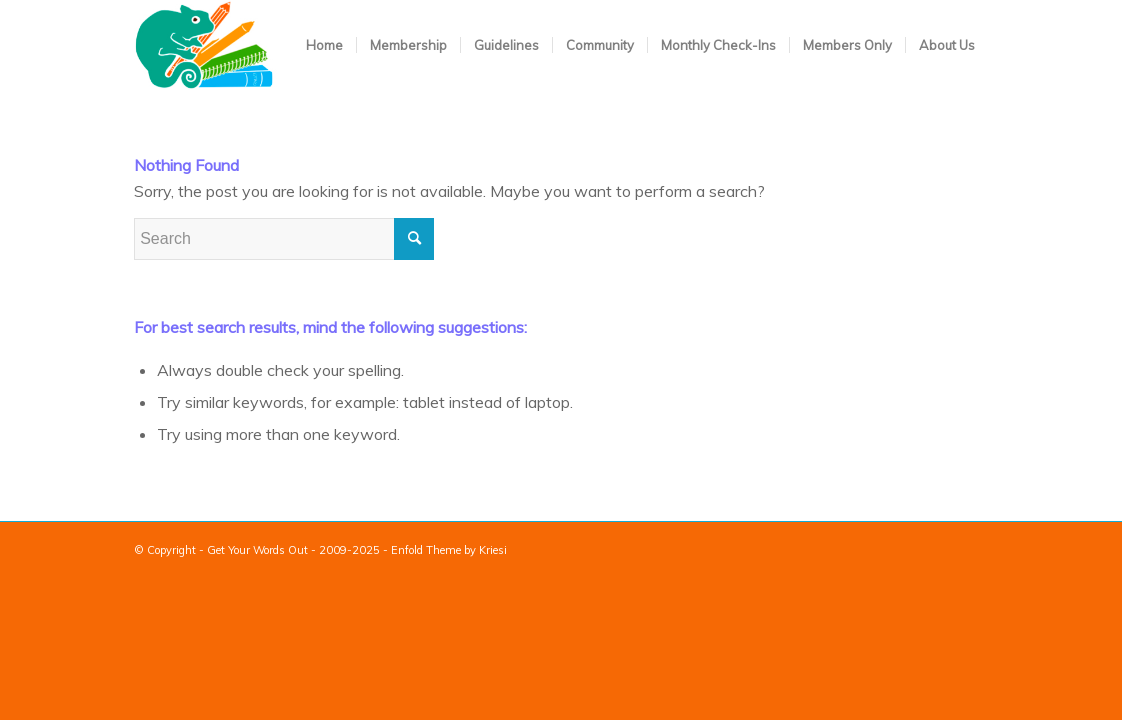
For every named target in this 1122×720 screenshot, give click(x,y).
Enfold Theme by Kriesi (449, 550)
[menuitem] (324, 45)
